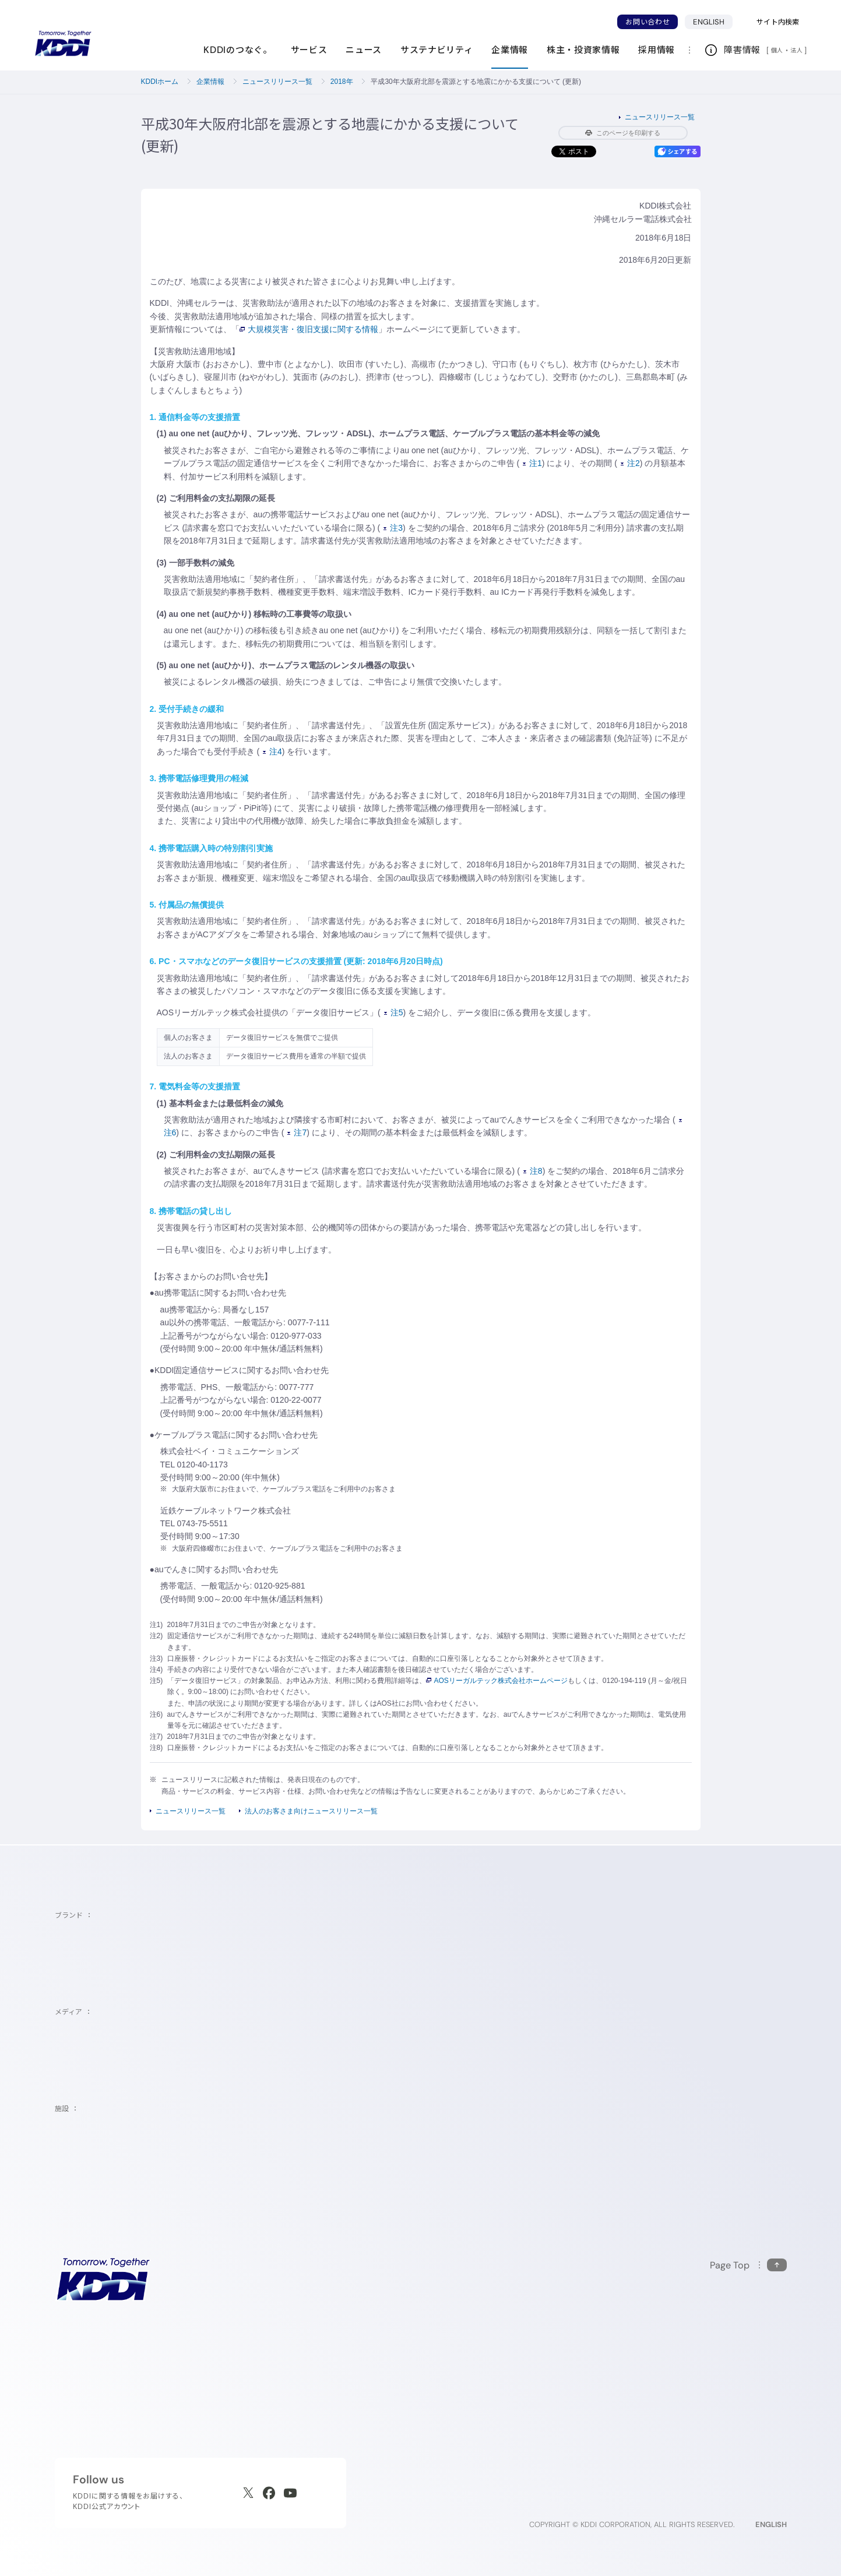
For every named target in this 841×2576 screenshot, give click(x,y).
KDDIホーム (160, 81)
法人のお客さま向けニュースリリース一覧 (311, 1811)
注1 (532, 463)
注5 (393, 1012)
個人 (777, 50)
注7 (297, 1132)
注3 (393, 527)
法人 (797, 50)
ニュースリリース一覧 (277, 81)
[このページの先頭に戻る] (748, 2265)
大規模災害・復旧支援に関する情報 (309, 329)
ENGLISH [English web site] (771, 2524)
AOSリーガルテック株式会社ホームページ (497, 1681)
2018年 (341, 81)
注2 (630, 463)
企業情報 (210, 81)
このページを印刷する (622, 132)
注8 (533, 1171)
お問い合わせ (647, 22)
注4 (272, 751)
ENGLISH (708, 22)
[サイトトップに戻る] (63, 43)
